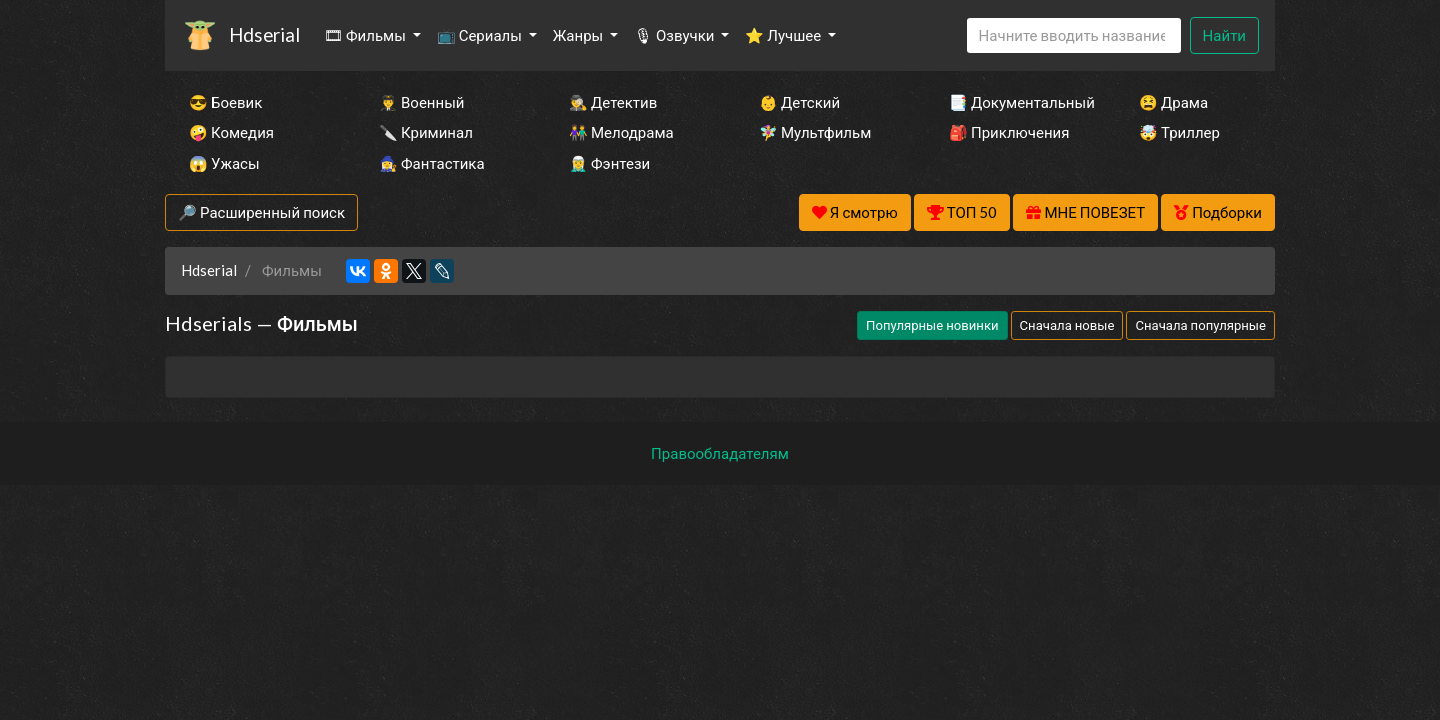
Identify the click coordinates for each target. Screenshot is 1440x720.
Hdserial (264, 34)
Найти (1224, 35)
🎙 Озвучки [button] (675, 35)
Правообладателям (720, 453)
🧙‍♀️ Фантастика (432, 163)
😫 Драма (1173, 102)
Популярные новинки (932, 325)
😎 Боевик (225, 102)
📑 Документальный (1017, 102)
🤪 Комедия (231, 132)
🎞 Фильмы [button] (366, 35)
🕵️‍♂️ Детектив (613, 102)
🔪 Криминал (426, 132)
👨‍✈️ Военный (421, 102)
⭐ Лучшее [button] (784, 35)
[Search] (1074, 35)
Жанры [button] (580, 35)
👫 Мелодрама (621, 132)
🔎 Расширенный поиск (261, 212)
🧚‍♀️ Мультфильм (815, 132)
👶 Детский (799, 102)
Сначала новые (1067, 325)
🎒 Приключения (1009, 132)
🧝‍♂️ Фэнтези (609, 163)
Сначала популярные (1200, 325)
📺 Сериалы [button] (481, 35)
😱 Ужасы (224, 163)
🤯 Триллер (1179, 132)
